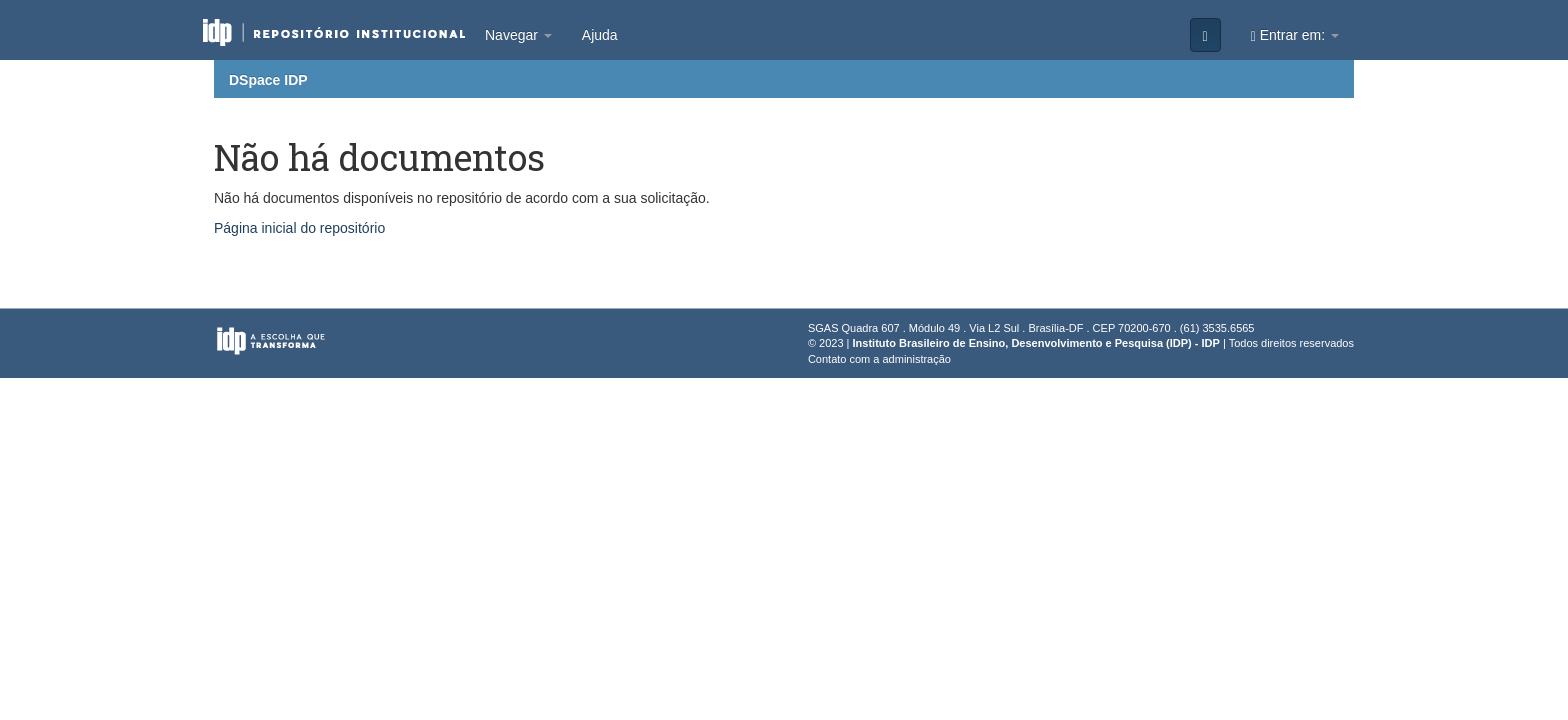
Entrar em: (1295, 35)
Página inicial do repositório (299, 228)
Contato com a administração (879, 359)
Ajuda (600, 35)
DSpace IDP (268, 80)
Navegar (518, 35)
